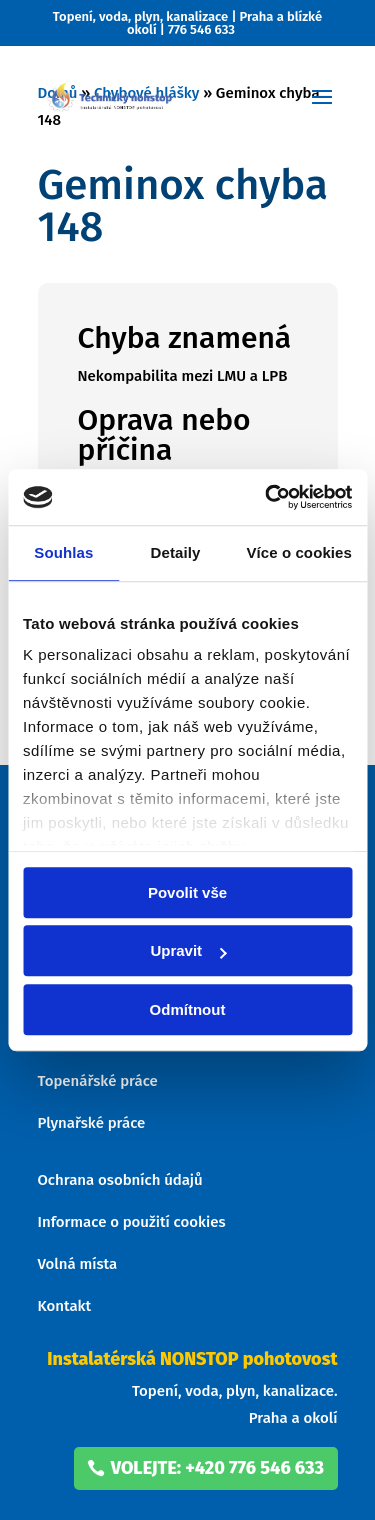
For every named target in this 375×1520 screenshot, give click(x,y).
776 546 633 (201, 29)
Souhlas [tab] (63, 552)
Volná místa (78, 1264)
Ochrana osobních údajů (120, 1180)
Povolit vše (187, 892)
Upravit (188, 950)
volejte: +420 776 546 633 (217, 1468)
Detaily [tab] (176, 552)
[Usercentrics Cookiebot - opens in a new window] (267, 497)
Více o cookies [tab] (299, 552)
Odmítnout (188, 1009)
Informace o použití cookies (132, 1222)
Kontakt (65, 1306)
